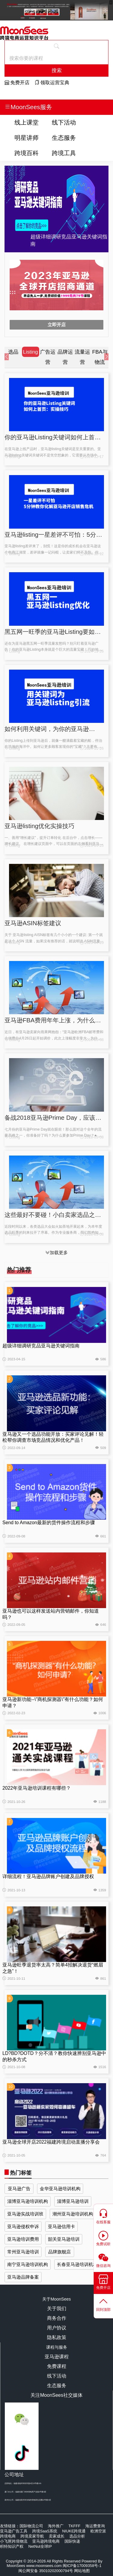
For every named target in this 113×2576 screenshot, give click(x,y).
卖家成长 (56, 2536)
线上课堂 (26, 122)
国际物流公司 (31, 2526)
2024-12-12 (92, 554)
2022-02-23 (13, 1713)
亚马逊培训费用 (23, 2239)
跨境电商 (8, 2536)
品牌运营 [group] (65, 357)
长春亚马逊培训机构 (77, 2264)
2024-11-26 (92, 651)
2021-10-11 (13, 1978)
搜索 (57, 70)
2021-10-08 (13, 2067)
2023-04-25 (92, 845)
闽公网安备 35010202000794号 (46, 2570)
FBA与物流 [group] (100, 357)
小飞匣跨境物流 (13, 2541)
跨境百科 (26, 152)
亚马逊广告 (19, 2188)
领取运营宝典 (52, 82)
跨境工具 (64, 152)
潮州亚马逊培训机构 (72, 2213)
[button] (9, 356)
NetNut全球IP (40, 2546)
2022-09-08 (13, 1536)
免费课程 (56, 2366)
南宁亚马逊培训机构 (27, 2264)
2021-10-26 (13, 1802)
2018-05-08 (92, 1040)
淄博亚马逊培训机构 (27, 2201)
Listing (12, 457)
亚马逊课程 (57, 2356)
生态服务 (64, 137)
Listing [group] (30, 352)
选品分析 (77, 2536)
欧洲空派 (98, 2531)
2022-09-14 (13, 1448)
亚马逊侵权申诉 (23, 2226)
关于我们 (56, 2308)
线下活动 (64, 122)
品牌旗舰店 (59, 2251)
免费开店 (17, 82)
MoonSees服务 (28, 106)
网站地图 (82, 2570)
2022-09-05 (13, 1624)
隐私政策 (56, 2337)
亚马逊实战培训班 (25, 2213)
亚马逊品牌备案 (23, 2277)
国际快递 (72, 2541)
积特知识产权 (12, 2546)
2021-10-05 (13, 2155)
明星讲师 (26, 137)
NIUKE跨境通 (74, 2531)
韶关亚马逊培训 (64, 2239)
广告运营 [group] (47, 357)
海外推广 (56, 2526)
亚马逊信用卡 (61, 2226)
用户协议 (56, 2327)
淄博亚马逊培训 (73, 2201)
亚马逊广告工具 (13, 2531)
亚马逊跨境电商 (46, 2541)
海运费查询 (95, 2526)
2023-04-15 (13, 1359)
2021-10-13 (13, 1890)
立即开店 (57, 324)
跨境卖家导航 (32, 2536)
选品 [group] (13, 352)
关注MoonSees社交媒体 (56, 2395)
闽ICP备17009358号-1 (82, 2565)
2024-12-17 (92, 457)
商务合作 (56, 2318)
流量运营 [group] (82, 357)
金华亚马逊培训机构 (60, 2188)
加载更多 (56, 1252)
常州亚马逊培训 (23, 2251)
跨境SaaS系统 (44, 2531)
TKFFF (74, 2526)
